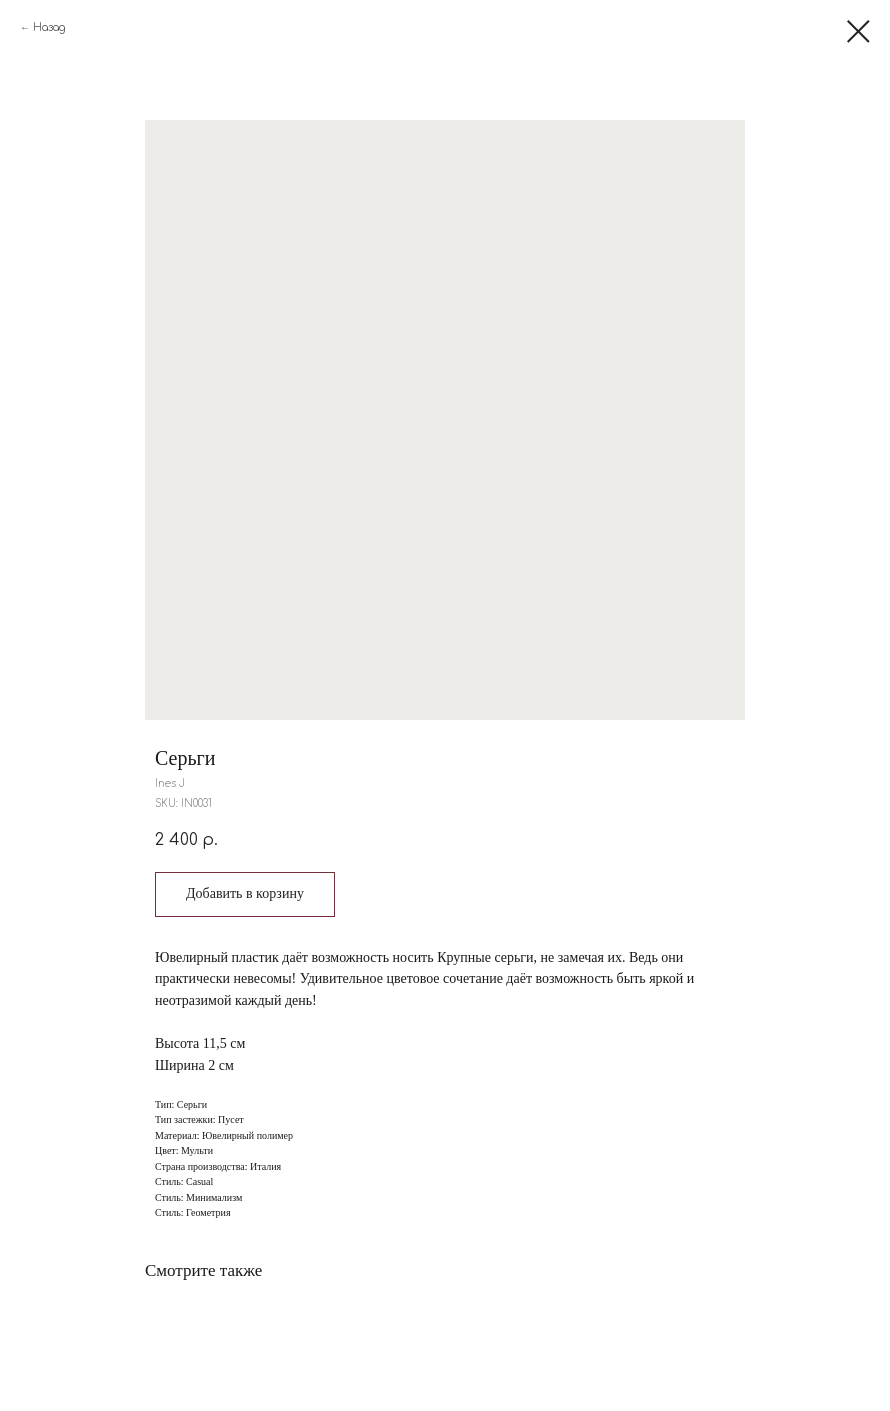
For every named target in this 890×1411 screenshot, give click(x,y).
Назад (49, 27)
